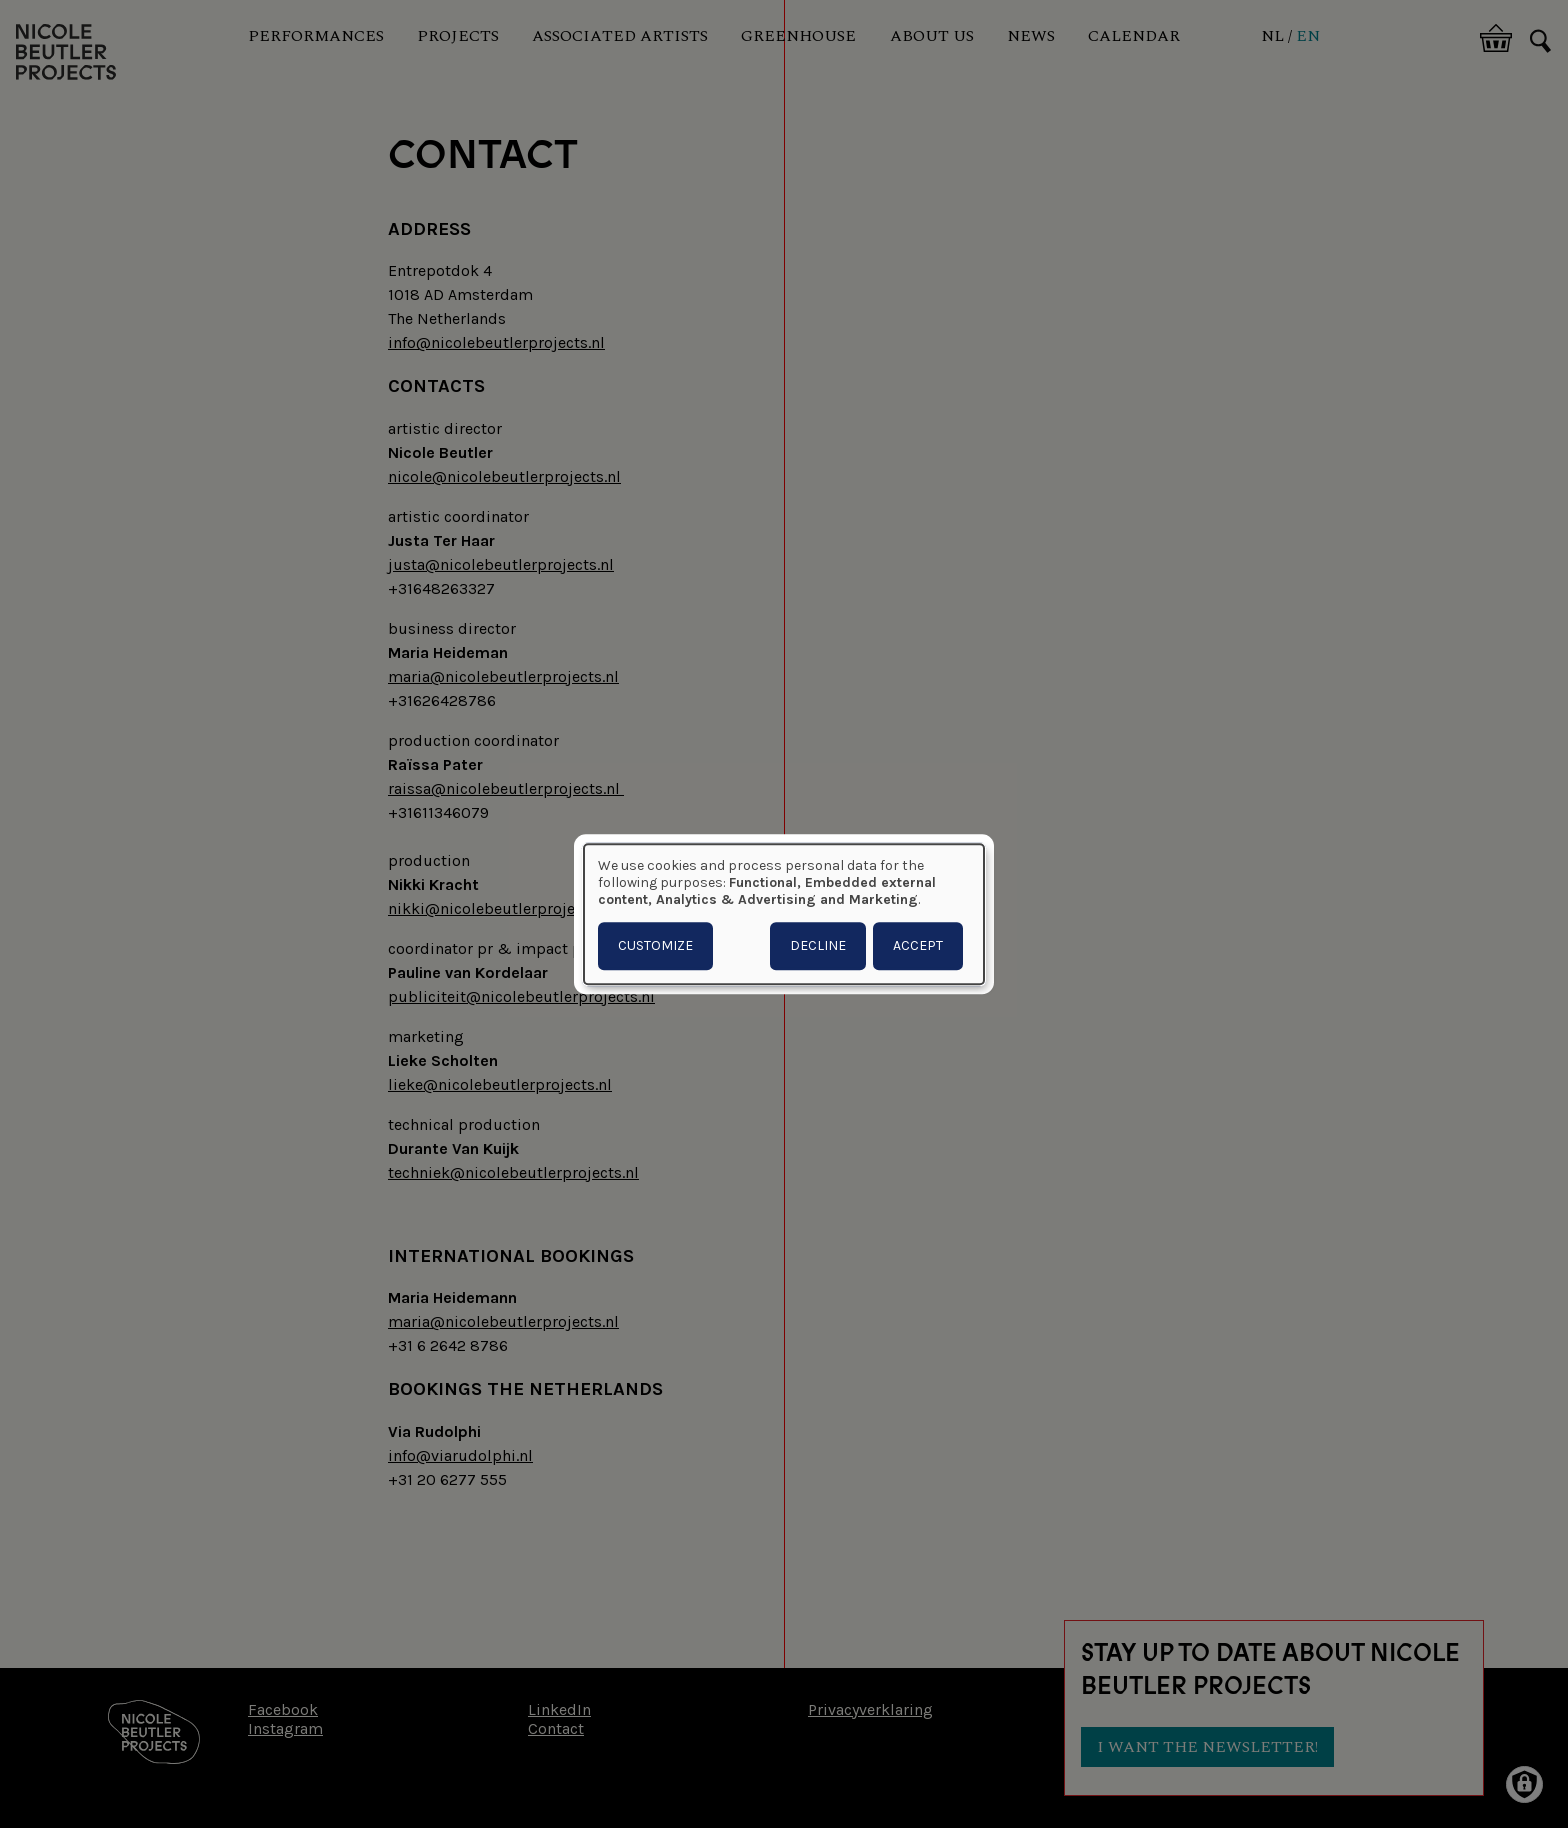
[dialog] (784, 914)
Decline (818, 945)
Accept (918, 945)
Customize (655, 945)
